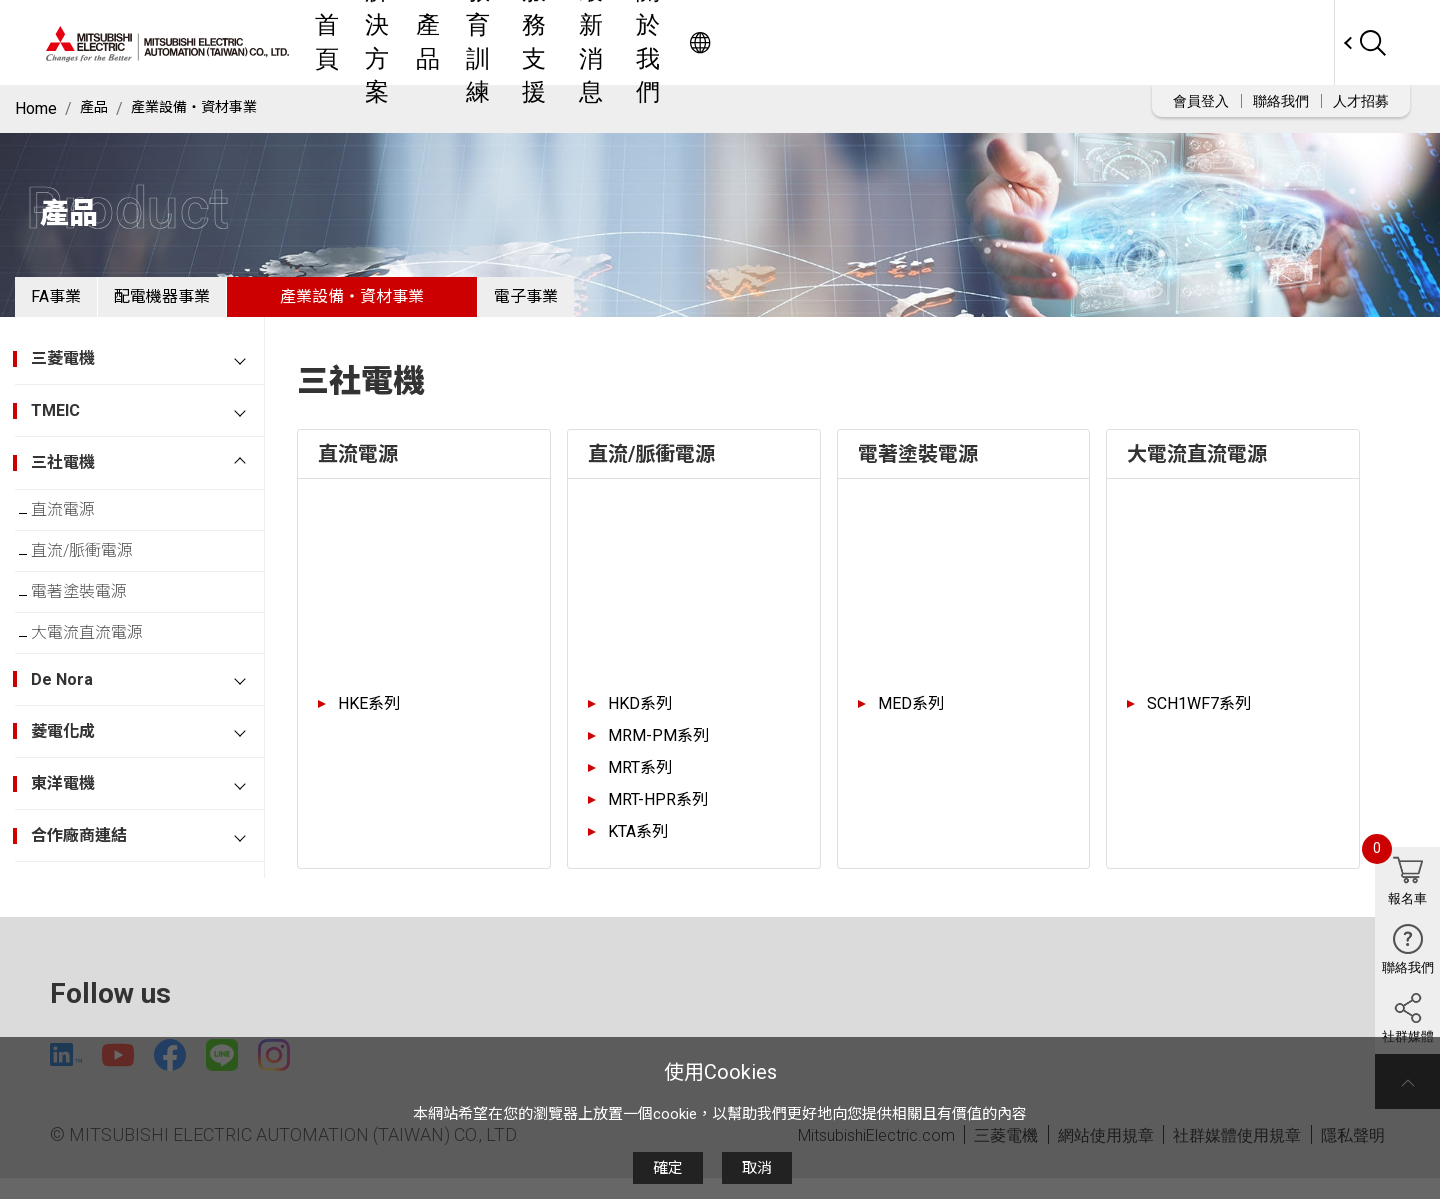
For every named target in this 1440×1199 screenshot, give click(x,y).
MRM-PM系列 (658, 751)
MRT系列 (640, 783)
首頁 (527, 42)
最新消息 (933, 42)
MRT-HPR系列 (658, 815)
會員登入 (1201, 101)
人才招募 (1361, 101)
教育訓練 (749, 42)
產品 (675, 42)
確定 (668, 1168)
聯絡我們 (1281, 101)
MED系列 (911, 719)
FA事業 (72, 304)
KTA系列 (638, 847)
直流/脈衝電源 (98, 578)
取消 (757, 1168)
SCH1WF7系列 (1199, 719)
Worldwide (1295, 42)
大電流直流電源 (103, 676)
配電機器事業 (210, 304)
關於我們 (1025, 42)
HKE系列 (369, 719)
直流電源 (79, 529)
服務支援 (841, 42)
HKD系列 (640, 719)
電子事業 (606, 304)
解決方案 (601, 42)
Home (36, 108)
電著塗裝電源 (95, 627)
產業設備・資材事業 (207, 108)
